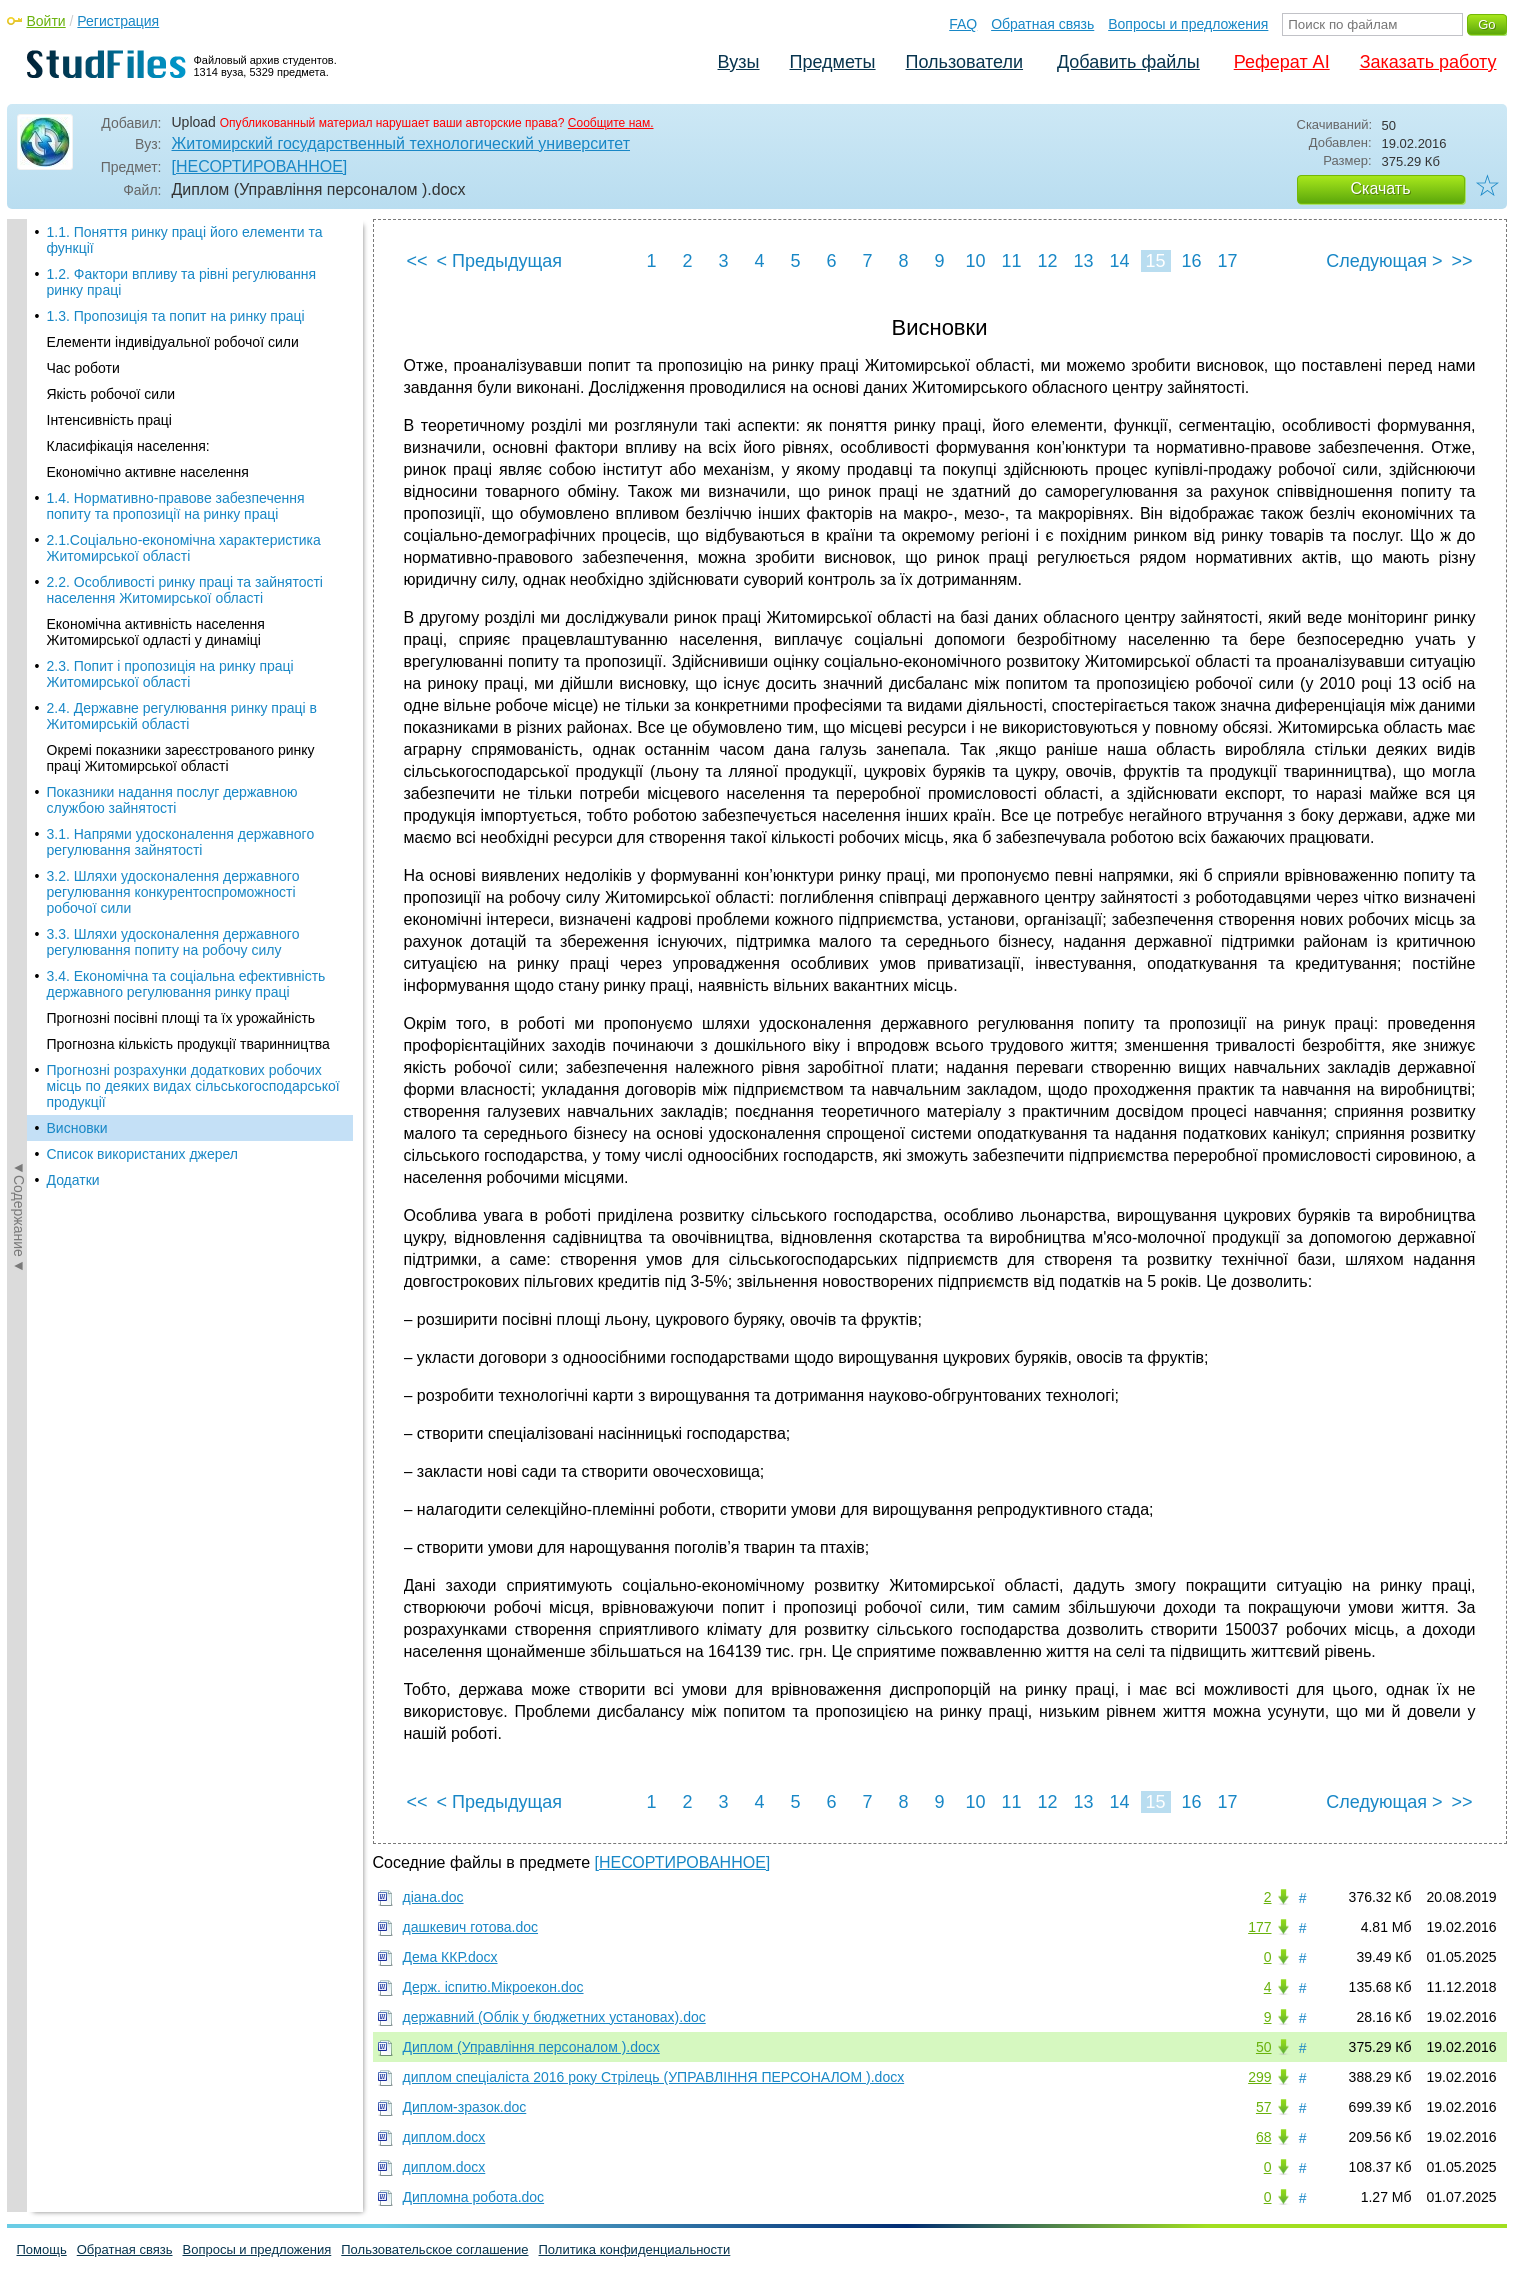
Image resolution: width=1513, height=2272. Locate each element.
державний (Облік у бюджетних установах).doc (554, 2017)
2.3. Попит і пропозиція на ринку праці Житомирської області (170, 400)
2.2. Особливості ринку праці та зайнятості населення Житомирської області (185, 316)
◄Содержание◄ (19, 569)
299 (1259, 2077)
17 (1227, 261)
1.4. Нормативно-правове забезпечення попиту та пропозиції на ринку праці (176, 232)
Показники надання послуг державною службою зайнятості (172, 526)
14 (1119, 261)
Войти (46, 21)
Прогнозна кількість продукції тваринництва (188, 770)
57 (1264, 2107)
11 (1011, 261)
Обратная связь (1042, 24)
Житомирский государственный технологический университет (401, 143)
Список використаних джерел (142, 880)
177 (1259, 1927)
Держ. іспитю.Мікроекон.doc (493, 1987)
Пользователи (964, 62)
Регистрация (118, 21)
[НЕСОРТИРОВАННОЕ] (260, 166)
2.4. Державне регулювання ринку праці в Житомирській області (182, 442)
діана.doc (433, 1897)
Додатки (73, 906)
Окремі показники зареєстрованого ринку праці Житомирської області (181, 484)
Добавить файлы (1128, 62)
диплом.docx (444, 2137)
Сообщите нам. (611, 123)
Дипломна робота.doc (474, 2197)
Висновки (77, 854)
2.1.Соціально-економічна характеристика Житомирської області (184, 274)
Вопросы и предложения (1188, 24)
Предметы (833, 62)
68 (1264, 2137)
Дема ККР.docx (450, 1957)
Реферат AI (1282, 62)
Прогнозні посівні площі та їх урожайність (181, 744)
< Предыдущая (500, 261)
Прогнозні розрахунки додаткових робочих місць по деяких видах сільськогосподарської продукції (193, 812)
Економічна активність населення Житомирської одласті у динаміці (156, 358)
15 (1155, 261)
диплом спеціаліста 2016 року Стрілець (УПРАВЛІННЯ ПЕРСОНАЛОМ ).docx (654, 2077)
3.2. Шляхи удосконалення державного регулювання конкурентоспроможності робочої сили (173, 618)
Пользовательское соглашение (434, 2249)
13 (1083, 261)
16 (1191, 261)
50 (1264, 2047)
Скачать (1381, 188)
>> (1461, 261)
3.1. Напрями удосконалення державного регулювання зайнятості (181, 568)
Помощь (42, 2249)
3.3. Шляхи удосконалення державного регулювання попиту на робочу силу (173, 668)
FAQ (963, 24)
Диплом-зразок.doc (465, 2107)
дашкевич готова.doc (471, 1927)
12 (1047, 261)
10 (975, 261)
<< (417, 261)
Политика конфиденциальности (635, 2249)
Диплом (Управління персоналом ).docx (531, 2047)
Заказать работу (1428, 62)
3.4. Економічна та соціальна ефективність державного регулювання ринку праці (186, 710)
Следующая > (1384, 261)
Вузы (739, 62)
